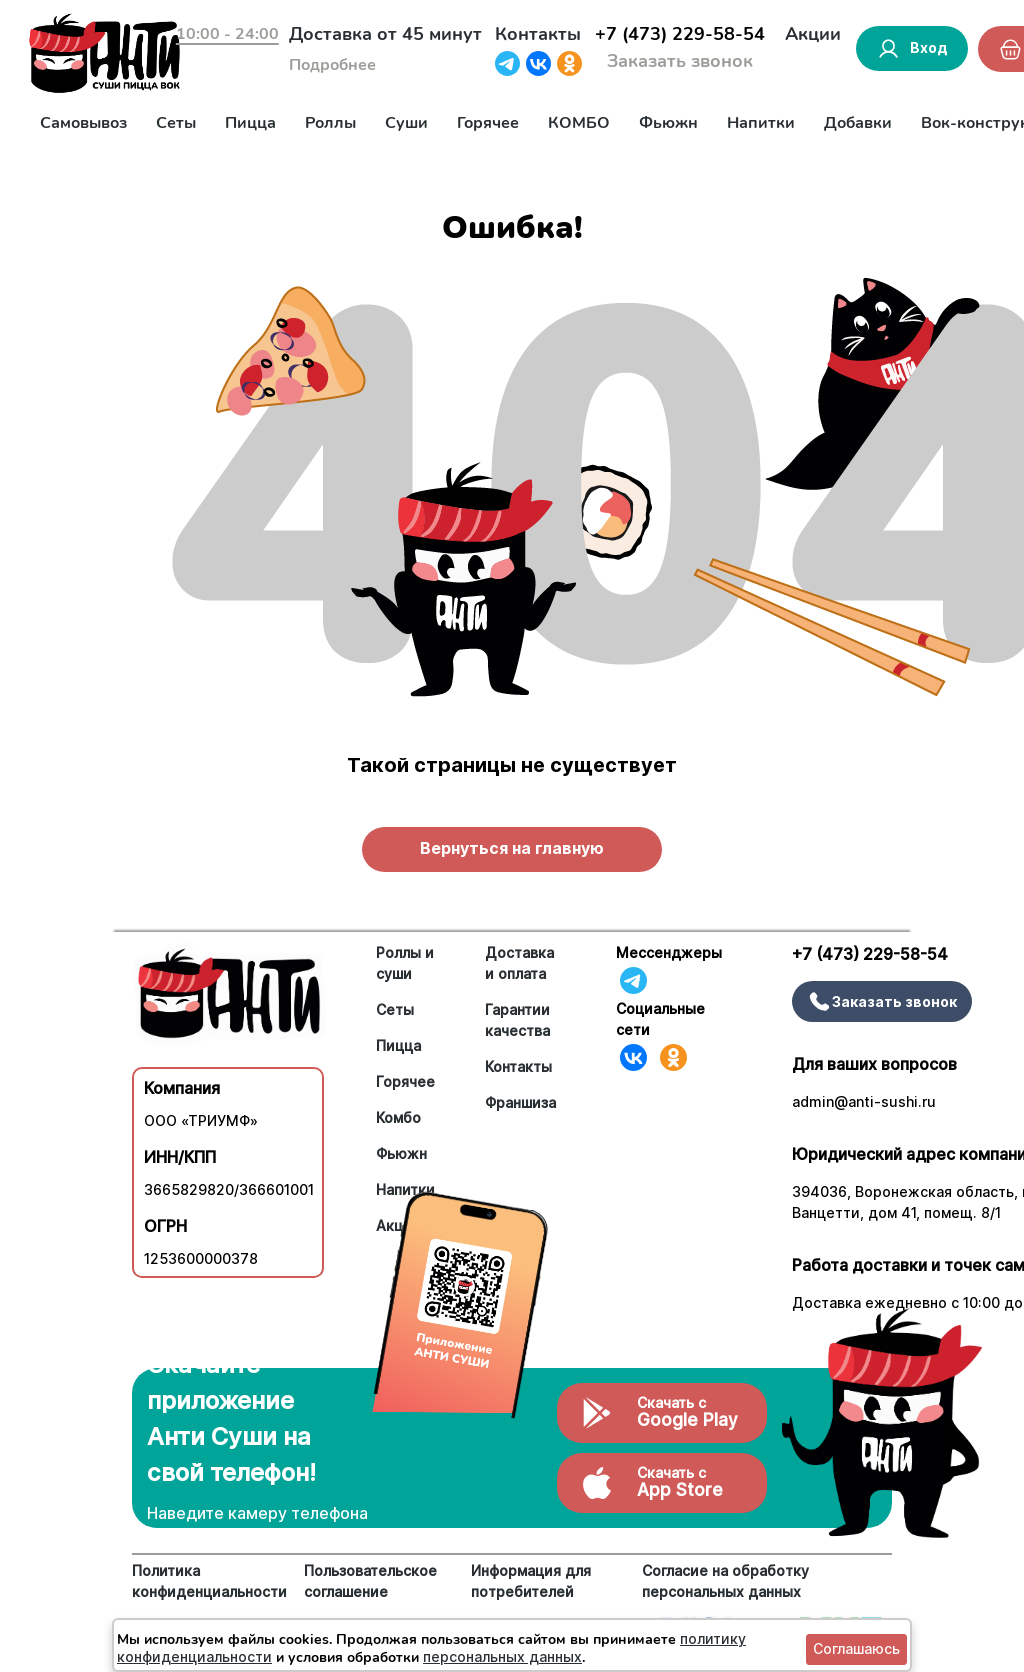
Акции (813, 34)
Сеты (176, 123)
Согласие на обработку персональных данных (725, 1581)
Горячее (488, 123)
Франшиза (520, 1102)
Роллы (330, 123)
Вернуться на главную (512, 848)
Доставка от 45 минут (385, 34)
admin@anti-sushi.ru (864, 1101)
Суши (406, 123)
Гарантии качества (517, 1020)
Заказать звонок (680, 61)
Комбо (398, 1117)
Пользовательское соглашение (370, 1581)
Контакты (538, 34)
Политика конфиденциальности (209, 1581)
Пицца (250, 123)
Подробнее (332, 65)
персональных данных (502, 1656)
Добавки (858, 123)
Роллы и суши (405, 963)
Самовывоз (83, 123)
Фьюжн (668, 123)
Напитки (761, 123)
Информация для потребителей (531, 1581)
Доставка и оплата (519, 963)
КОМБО (579, 123)
